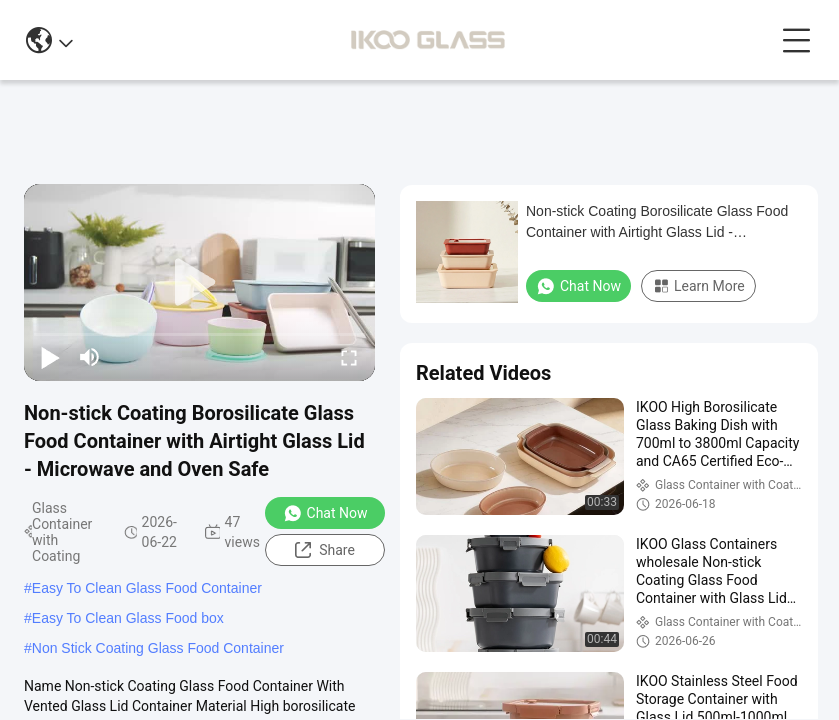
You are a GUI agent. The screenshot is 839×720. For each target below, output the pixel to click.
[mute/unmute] (90, 357)
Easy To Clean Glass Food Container (147, 588)
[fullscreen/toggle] (349, 357)
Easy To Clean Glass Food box (128, 618)
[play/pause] (50, 357)
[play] (200, 283)
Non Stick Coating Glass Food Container (158, 648)
